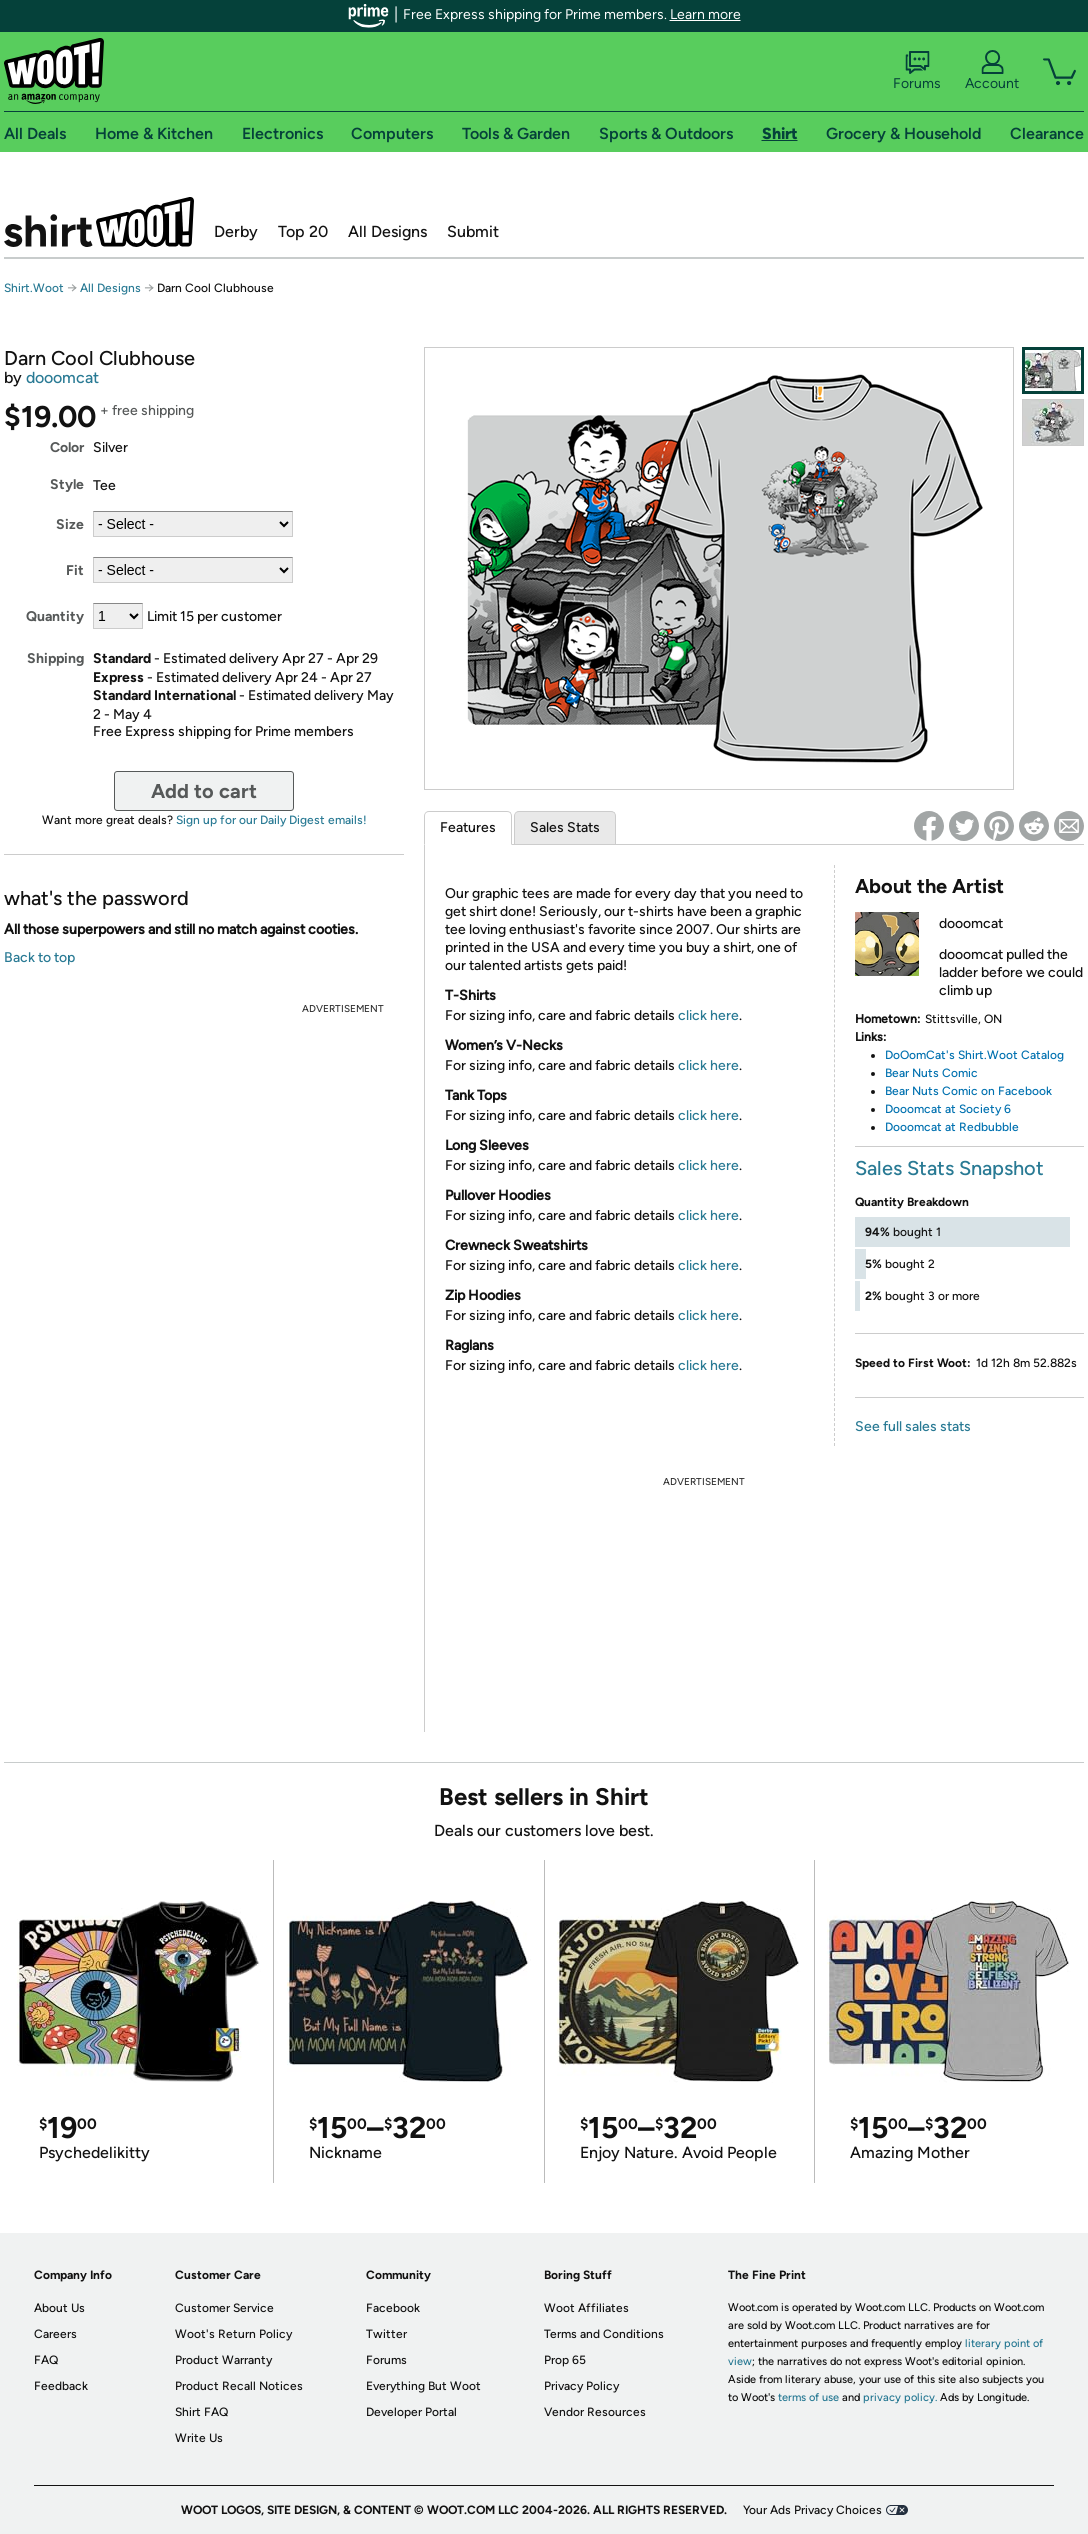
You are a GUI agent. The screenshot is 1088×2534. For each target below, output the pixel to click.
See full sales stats (913, 1426)
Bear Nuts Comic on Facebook (968, 1091)
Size (70, 524)
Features (468, 827)
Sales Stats (565, 827)
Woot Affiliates (586, 2308)
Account (992, 71)
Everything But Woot (423, 2386)
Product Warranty (223, 2360)
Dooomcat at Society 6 (948, 1109)
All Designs (387, 231)
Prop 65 (565, 2360)
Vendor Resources (595, 2412)
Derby (236, 231)
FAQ (46, 2360)
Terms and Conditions (604, 2334)
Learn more (705, 14)
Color (67, 447)
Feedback (61, 2386)
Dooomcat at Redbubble (952, 1127)
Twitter (386, 2334)
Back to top (39, 957)
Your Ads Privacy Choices (812, 2510)
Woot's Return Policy (233, 2334)
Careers (55, 2334)
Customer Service (224, 2308)
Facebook (393, 2308)
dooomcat (62, 377)
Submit (473, 231)
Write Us (199, 2438)
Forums (917, 71)
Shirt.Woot (99, 222)
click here (708, 1015)
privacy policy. (900, 2397)
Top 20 (303, 231)
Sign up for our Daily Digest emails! (271, 820)
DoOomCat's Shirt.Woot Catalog (974, 1055)
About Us (59, 2308)
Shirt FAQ (201, 2412)
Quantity (55, 616)
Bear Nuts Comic (931, 1073)
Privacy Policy (581, 2386)
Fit (75, 570)
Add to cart (204, 791)
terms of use (808, 2397)
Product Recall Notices (239, 2386)
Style (67, 484)
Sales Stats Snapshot (949, 1168)
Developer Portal (411, 2412)
